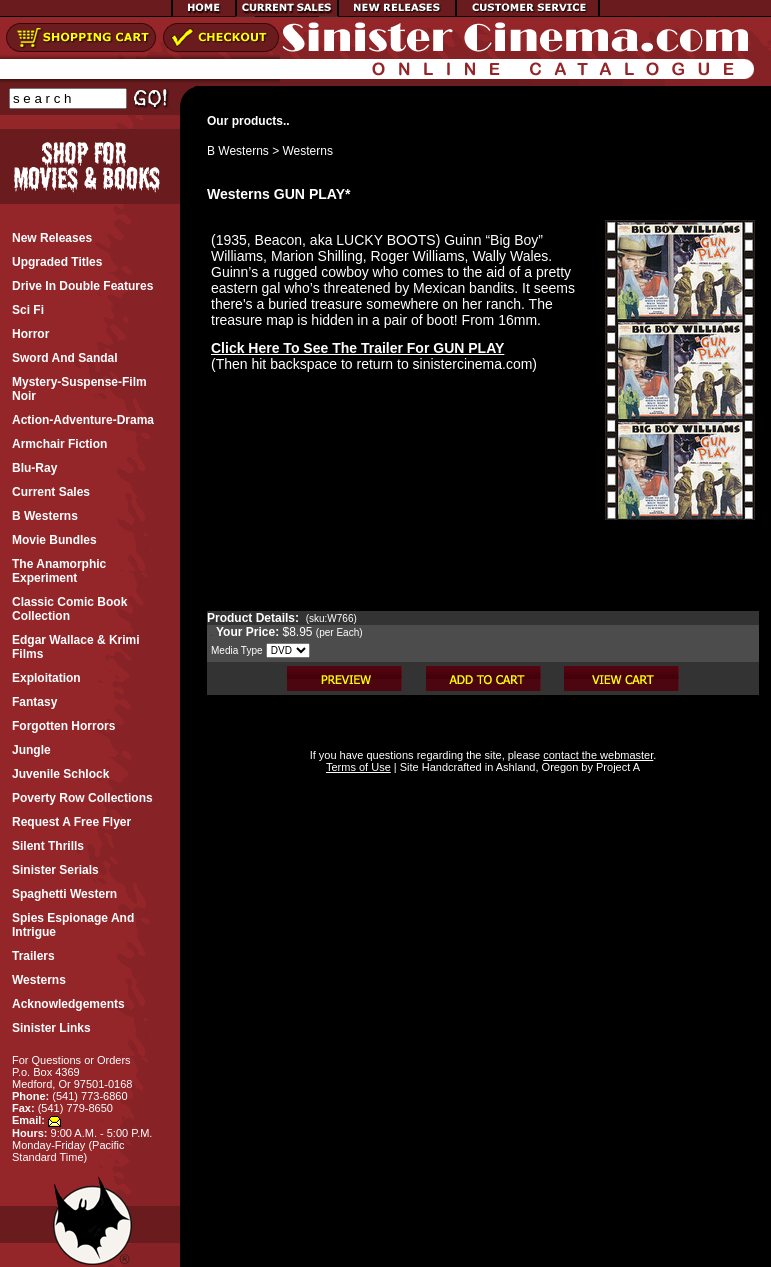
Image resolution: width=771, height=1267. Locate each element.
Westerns (308, 151)
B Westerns (238, 151)
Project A (616, 767)
